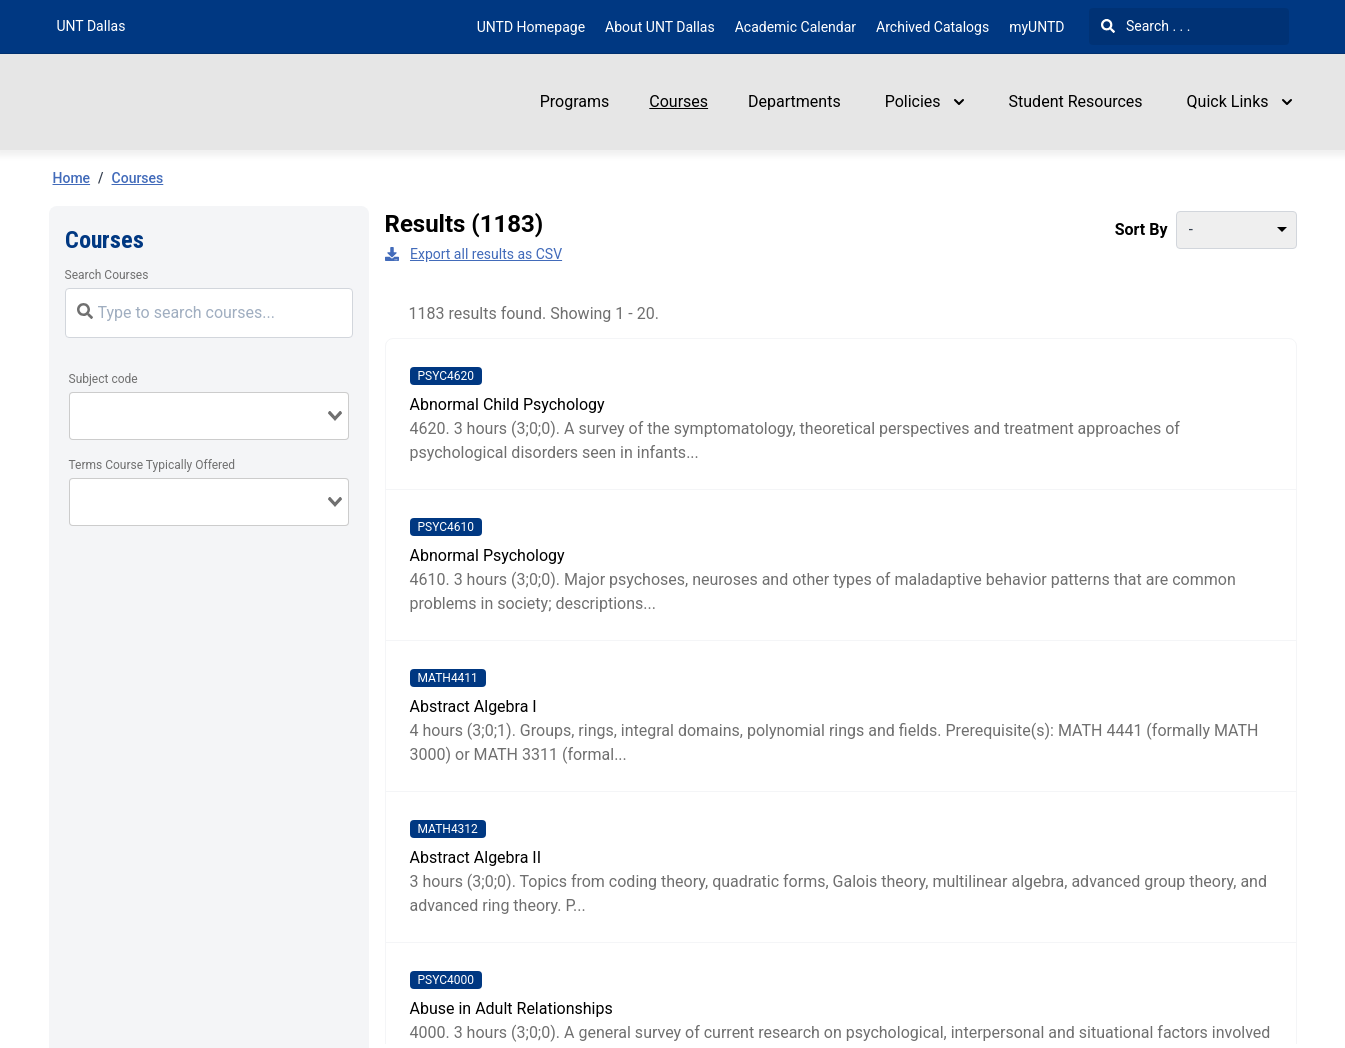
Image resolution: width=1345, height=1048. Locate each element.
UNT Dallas (91, 26)
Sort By (1141, 229)
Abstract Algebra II (476, 857)
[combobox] (209, 416)
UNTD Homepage (531, 27)
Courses (678, 101)
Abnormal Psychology (487, 555)
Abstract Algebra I (473, 706)
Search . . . (1146, 26)
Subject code (103, 379)
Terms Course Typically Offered (152, 465)
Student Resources (1076, 101)
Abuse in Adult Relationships (511, 1008)
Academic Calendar (795, 27)
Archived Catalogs (932, 27)
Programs (575, 101)
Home (72, 178)
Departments (794, 101)
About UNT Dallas (660, 27)
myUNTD (1036, 27)
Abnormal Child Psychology (507, 404)
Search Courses (107, 275)
